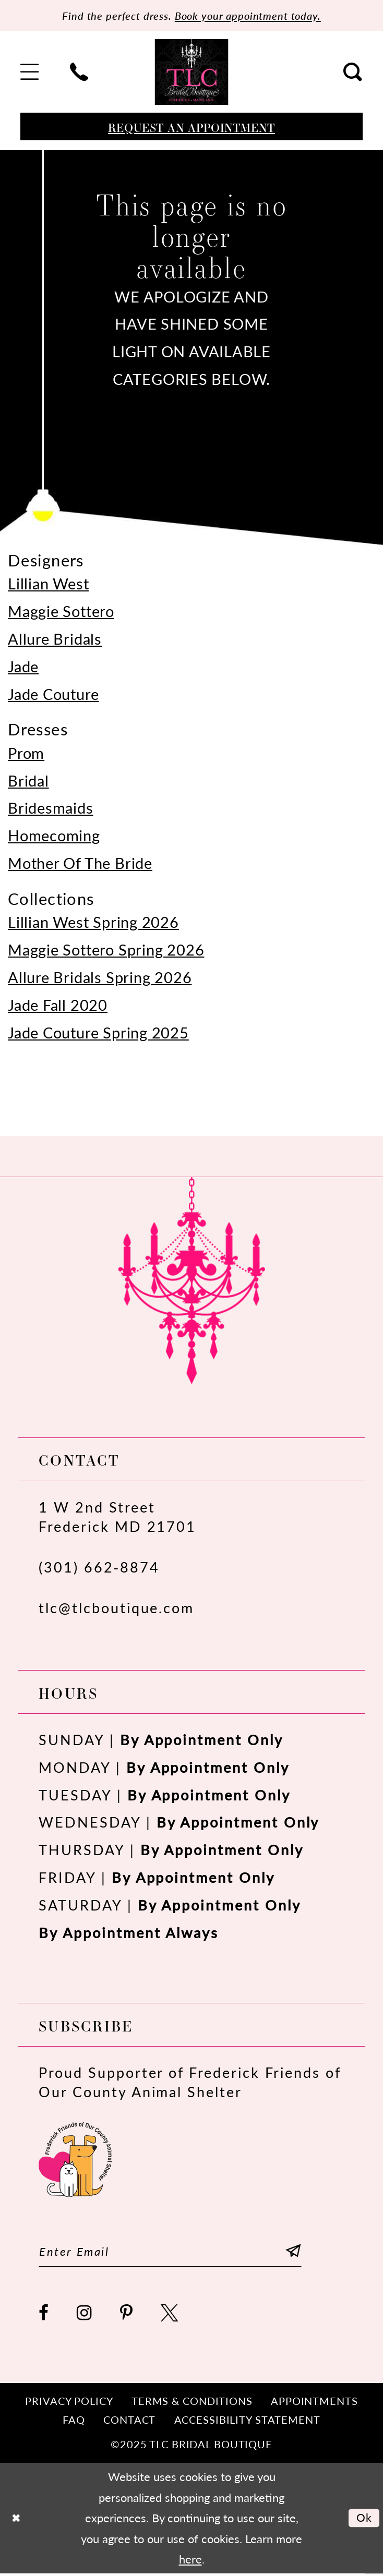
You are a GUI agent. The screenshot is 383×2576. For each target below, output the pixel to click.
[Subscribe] (306, 2252)
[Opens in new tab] (75, 2158)
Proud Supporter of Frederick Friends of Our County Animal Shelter (190, 2082)
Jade (23, 667)
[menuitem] (30, 72)
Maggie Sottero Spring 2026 (106, 950)
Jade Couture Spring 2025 (98, 1033)
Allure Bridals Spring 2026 (100, 977)
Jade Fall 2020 (57, 1005)
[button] (30, 72)
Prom (26, 753)
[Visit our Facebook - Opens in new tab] (44, 2315)
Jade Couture (53, 694)
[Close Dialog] (16, 2520)
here (190, 2561)
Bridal (28, 781)
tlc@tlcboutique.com (116, 1608)
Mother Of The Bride (80, 863)
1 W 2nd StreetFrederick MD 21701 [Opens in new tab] (117, 1517)
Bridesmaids (50, 808)
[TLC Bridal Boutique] (192, 72)
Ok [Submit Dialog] (363, 2520)
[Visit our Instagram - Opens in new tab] (85, 2315)
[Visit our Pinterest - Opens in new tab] (127, 2315)
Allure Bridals (55, 639)
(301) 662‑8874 (99, 1567)
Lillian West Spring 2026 (93, 922)
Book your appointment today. (253, 15)
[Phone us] (79, 72)
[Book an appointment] (191, 127)
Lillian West (48, 584)
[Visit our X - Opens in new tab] (170, 2315)
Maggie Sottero (61, 611)
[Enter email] (177, 2252)
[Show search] (353, 72)
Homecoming (54, 836)
